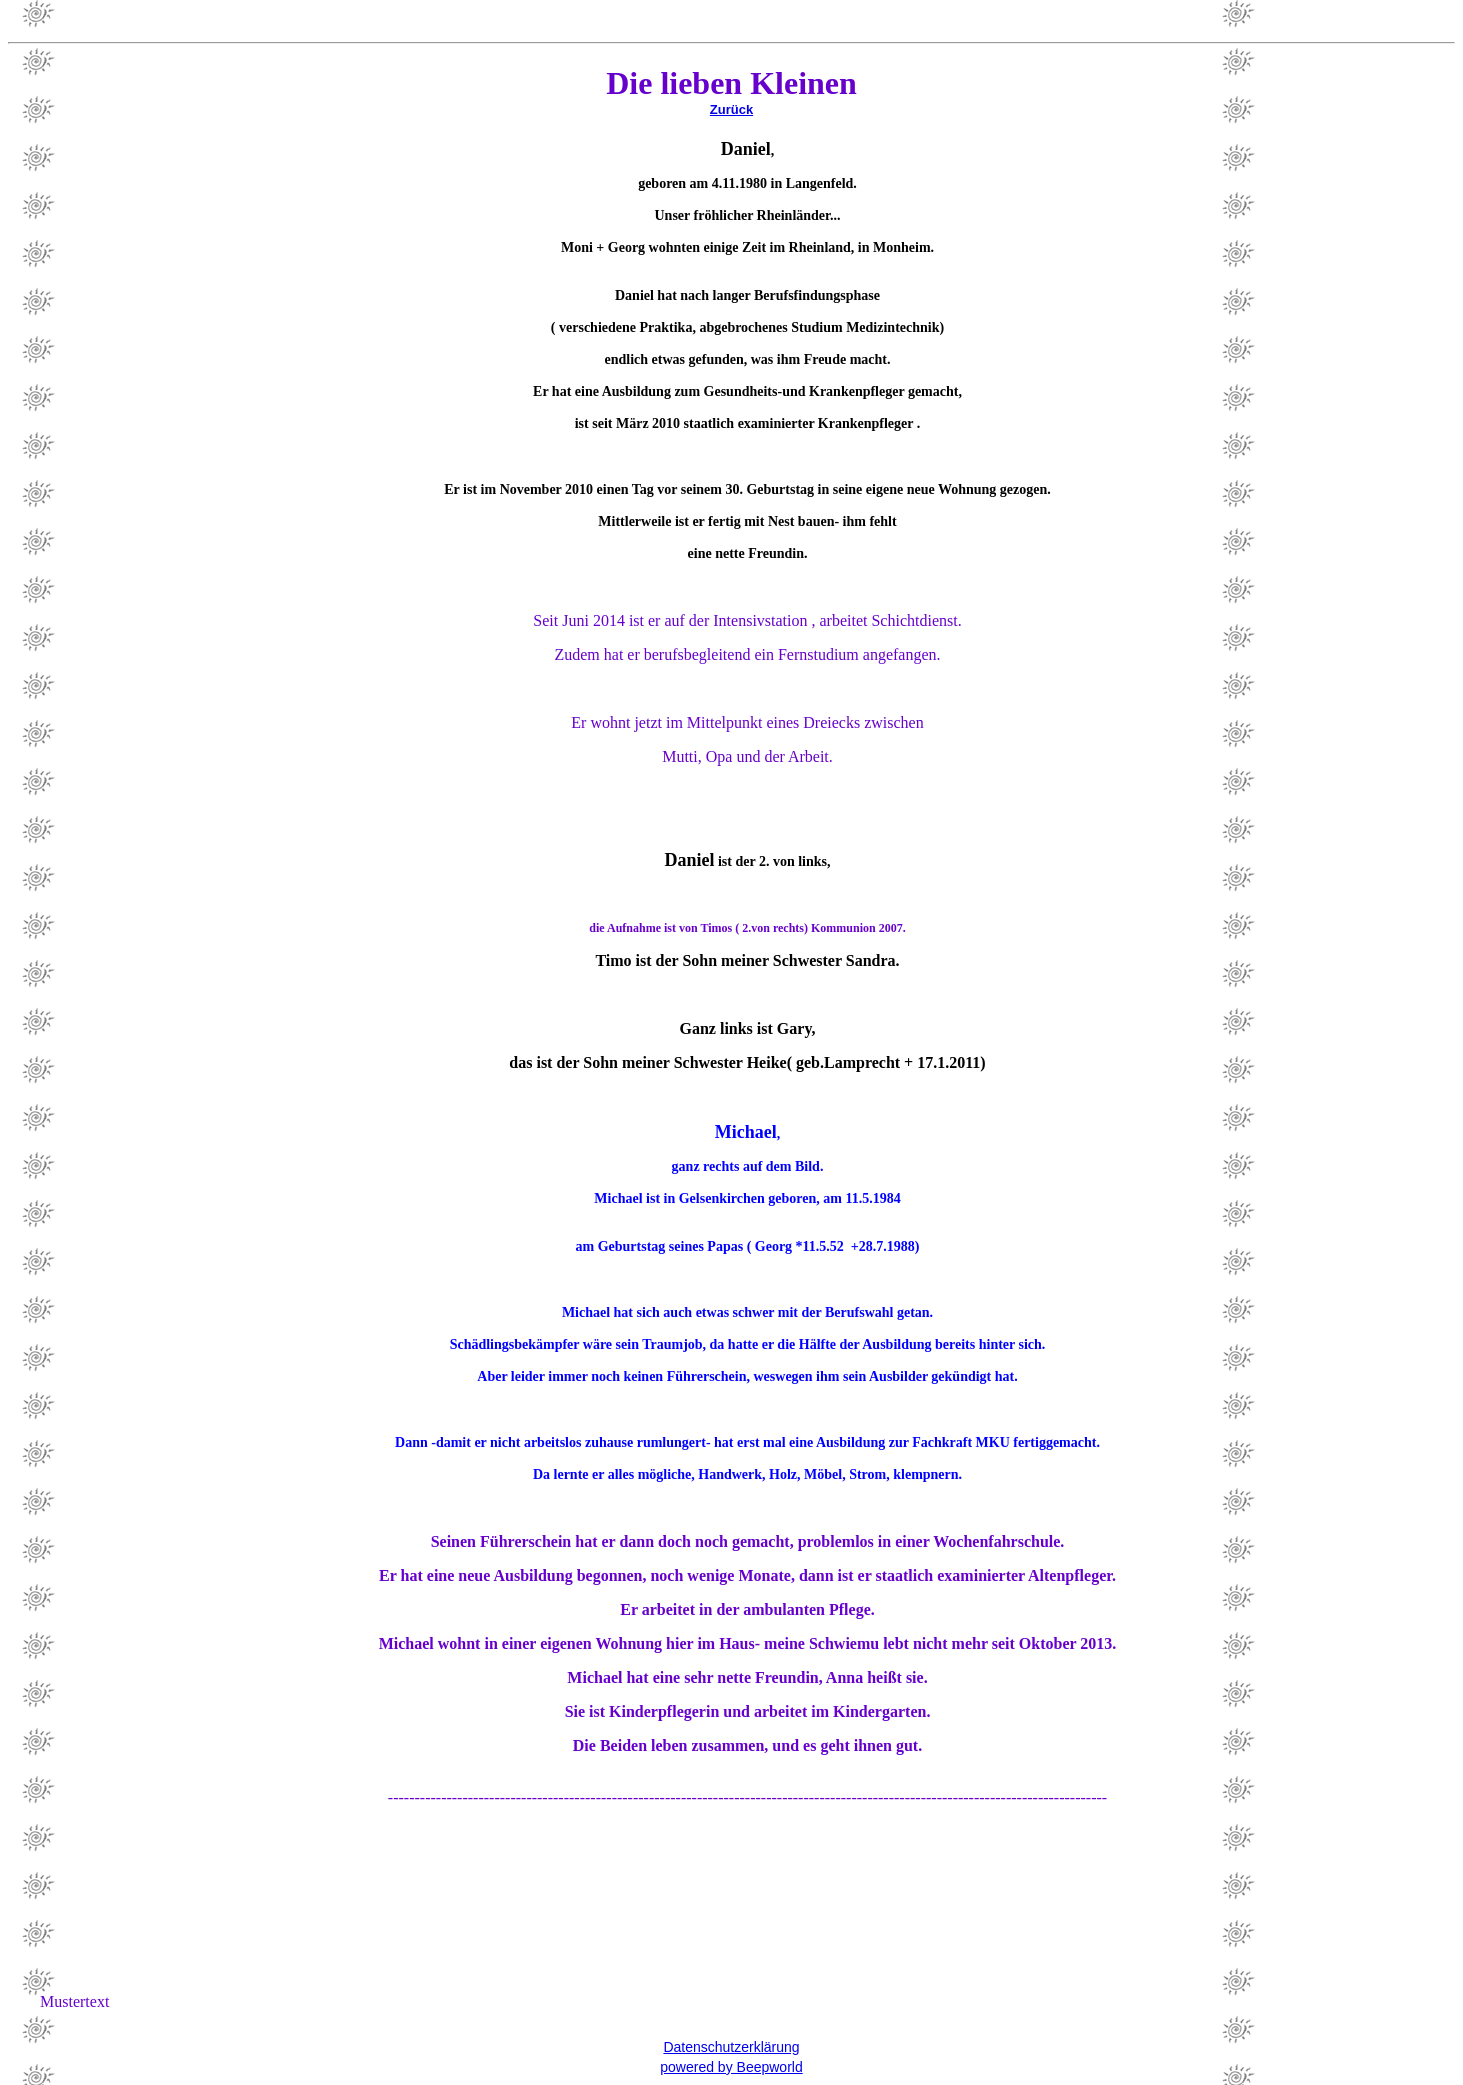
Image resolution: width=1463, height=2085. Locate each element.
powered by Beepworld (731, 2067)
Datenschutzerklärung (731, 2047)
